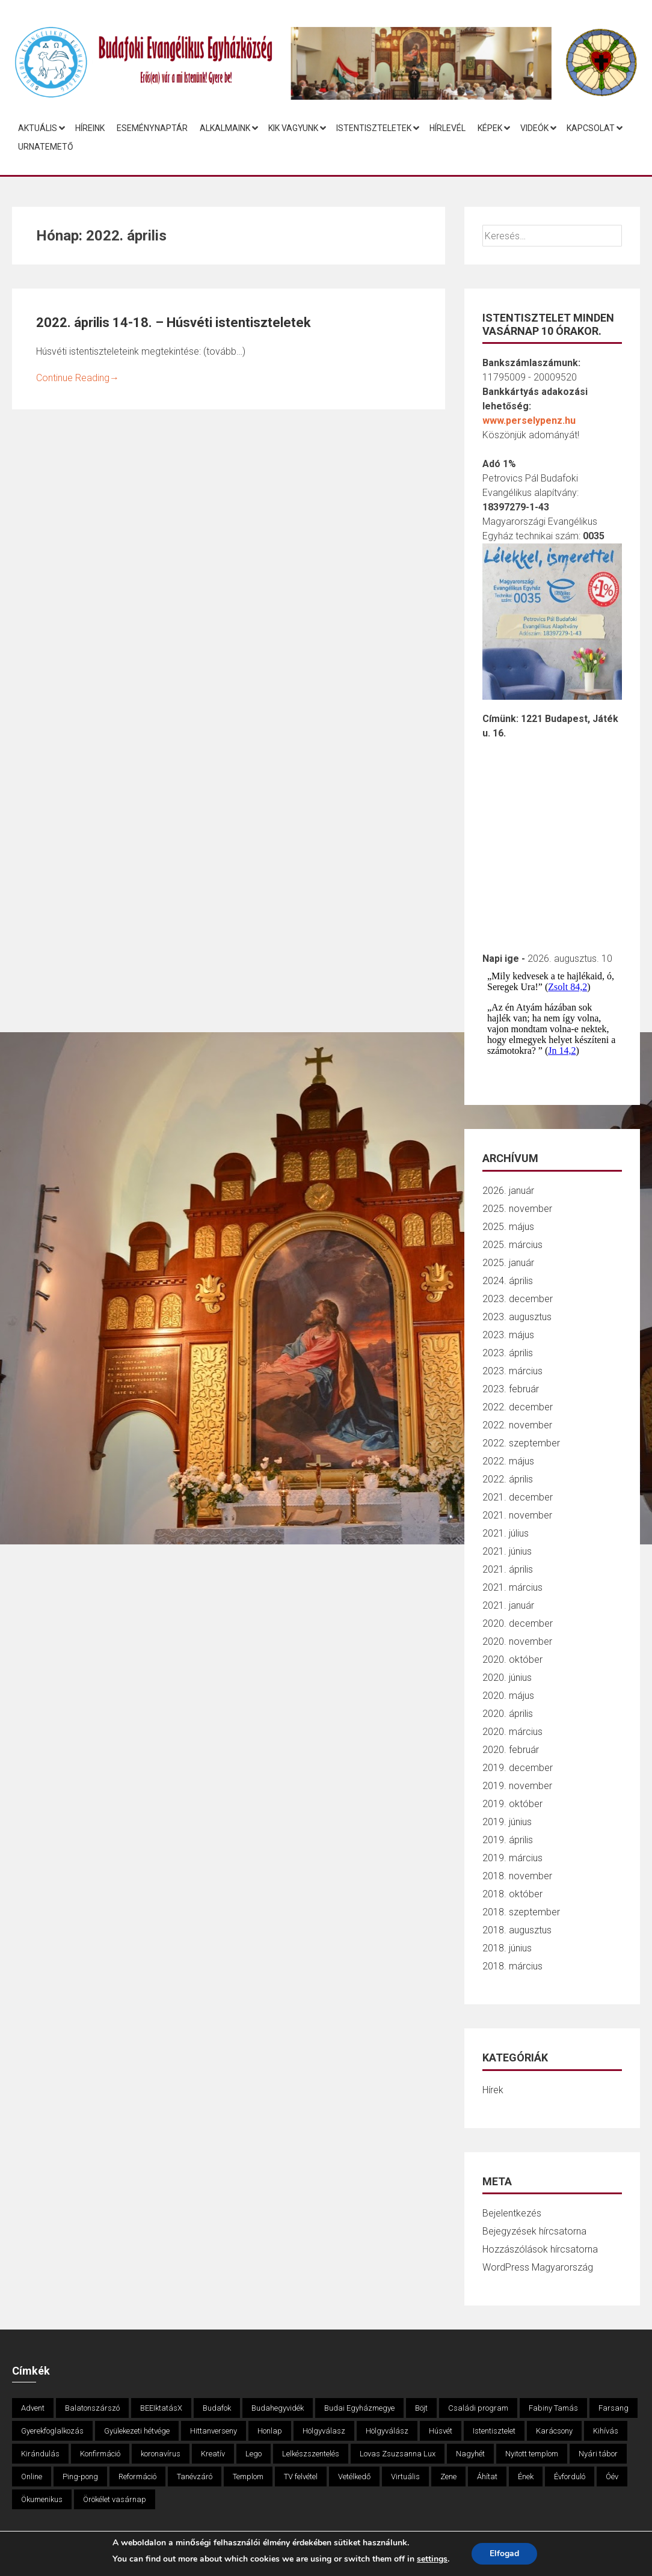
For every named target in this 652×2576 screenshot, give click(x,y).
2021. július (505, 1533)
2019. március (512, 1858)
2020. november (517, 1641)
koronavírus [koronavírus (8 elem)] (160, 2453)
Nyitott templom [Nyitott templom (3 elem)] (531, 2453)
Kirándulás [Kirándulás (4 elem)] (40, 2453)
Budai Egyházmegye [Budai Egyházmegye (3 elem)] (359, 2407)
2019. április (507, 1840)
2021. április (507, 1569)
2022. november (517, 1425)
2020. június (507, 1677)
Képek (490, 128)
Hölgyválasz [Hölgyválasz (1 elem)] (324, 2430)
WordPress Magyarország (537, 2267)
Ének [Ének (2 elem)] (526, 2476)
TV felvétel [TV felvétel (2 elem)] (301, 2476)
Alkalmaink (225, 128)
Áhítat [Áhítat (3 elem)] (487, 2476)
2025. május (508, 1226)
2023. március (512, 1371)
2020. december (517, 1623)
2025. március (512, 1244)
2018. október (512, 1894)
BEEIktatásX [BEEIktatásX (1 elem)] (161, 2407)
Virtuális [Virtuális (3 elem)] (405, 2476)
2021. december (517, 1497)
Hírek (492, 2090)
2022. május (508, 1461)
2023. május (508, 1335)
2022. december (517, 1407)
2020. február (510, 1749)
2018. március (512, 1966)
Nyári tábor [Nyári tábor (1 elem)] (598, 2453)
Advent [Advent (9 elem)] (33, 2407)
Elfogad (504, 2553)
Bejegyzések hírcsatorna (534, 2231)
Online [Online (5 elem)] (31, 2476)
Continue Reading (77, 378)
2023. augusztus (517, 1317)
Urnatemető (45, 146)
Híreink (90, 128)
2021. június (507, 1551)
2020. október (512, 1659)
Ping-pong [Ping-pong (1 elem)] (80, 2476)
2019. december (517, 1767)
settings (432, 2559)
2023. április (507, 1353)
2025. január (508, 1262)
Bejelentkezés (511, 2213)
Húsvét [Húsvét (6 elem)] (440, 2430)
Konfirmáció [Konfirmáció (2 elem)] (100, 2453)
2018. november (517, 1876)
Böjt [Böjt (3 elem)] (421, 2407)
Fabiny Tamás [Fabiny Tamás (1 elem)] (553, 2407)
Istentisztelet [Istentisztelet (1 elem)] (494, 2430)
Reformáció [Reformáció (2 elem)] (137, 2476)
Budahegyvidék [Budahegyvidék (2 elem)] (277, 2407)
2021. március (512, 1587)
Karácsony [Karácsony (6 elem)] (554, 2430)
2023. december (517, 1299)
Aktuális (37, 128)
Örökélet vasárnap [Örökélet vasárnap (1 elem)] (114, 2499)
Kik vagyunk (293, 128)
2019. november (517, 1785)
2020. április (507, 1713)
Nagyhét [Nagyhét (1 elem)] (470, 2453)
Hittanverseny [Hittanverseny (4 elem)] (213, 2430)
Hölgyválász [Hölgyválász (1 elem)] (387, 2430)
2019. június (507, 1822)
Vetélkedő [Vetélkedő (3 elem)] (354, 2476)
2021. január (508, 1605)
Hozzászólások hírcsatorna (540, 2249)
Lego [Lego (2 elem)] (253, 2453)
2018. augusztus (517, 1930)
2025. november (517, 1208)
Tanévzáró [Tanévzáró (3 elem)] (194, 2476)
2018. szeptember (521, 1912)
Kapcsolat (591, 128)
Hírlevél (447, 128)
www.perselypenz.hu (529, 420)
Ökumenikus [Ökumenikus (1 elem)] (42, 2499)
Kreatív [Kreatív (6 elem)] (213, 2453)
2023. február (510, 1389)
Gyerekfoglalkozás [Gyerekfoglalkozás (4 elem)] (52, 2430)
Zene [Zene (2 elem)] (448, 2476)
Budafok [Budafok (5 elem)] (217, 2407)
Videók (534, 128)
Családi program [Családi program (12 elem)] (478, 2407)
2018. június (507, 1948)
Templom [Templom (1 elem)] (248, 2476)
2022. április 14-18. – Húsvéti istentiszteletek (173, 322)
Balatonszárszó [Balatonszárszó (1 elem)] (92, 2407)
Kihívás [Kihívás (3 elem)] (605, 2430)
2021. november (517, 1515)
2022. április (507, 1479)
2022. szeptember (521, 1443)
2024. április (507, 1280)
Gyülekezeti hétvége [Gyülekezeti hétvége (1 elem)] (137, 2430)
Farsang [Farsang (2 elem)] (613, 2407)
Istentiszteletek (373, 128)
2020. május (508, 1695)
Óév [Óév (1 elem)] (612, 2476)
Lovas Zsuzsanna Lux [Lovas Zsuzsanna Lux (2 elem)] (397, 2453)
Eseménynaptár (152, 128)
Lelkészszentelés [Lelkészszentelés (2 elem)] (310, 2453)
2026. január (508, 1190)
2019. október (512, 1804)
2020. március (512, 1731)
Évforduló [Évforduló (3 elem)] (569, 2476)
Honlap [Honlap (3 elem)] (269, 2430)
